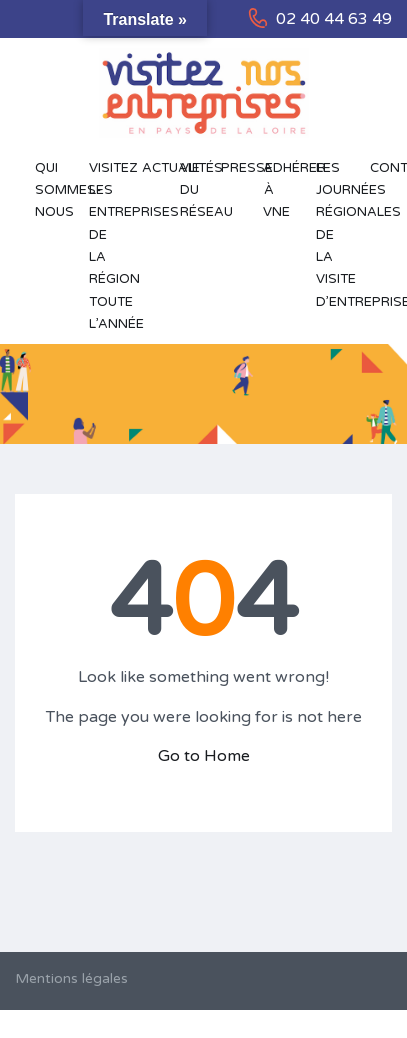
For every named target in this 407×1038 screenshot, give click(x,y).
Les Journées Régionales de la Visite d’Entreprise (333, 235)
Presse (231, 168)
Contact (380, 168)
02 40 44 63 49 (334, 19)
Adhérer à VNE (280, 190)
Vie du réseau (190, 190)
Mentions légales (71, 978)
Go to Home (204, 756)
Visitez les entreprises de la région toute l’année (106, 246)
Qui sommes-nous (52, 190)
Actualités (152, 168)
